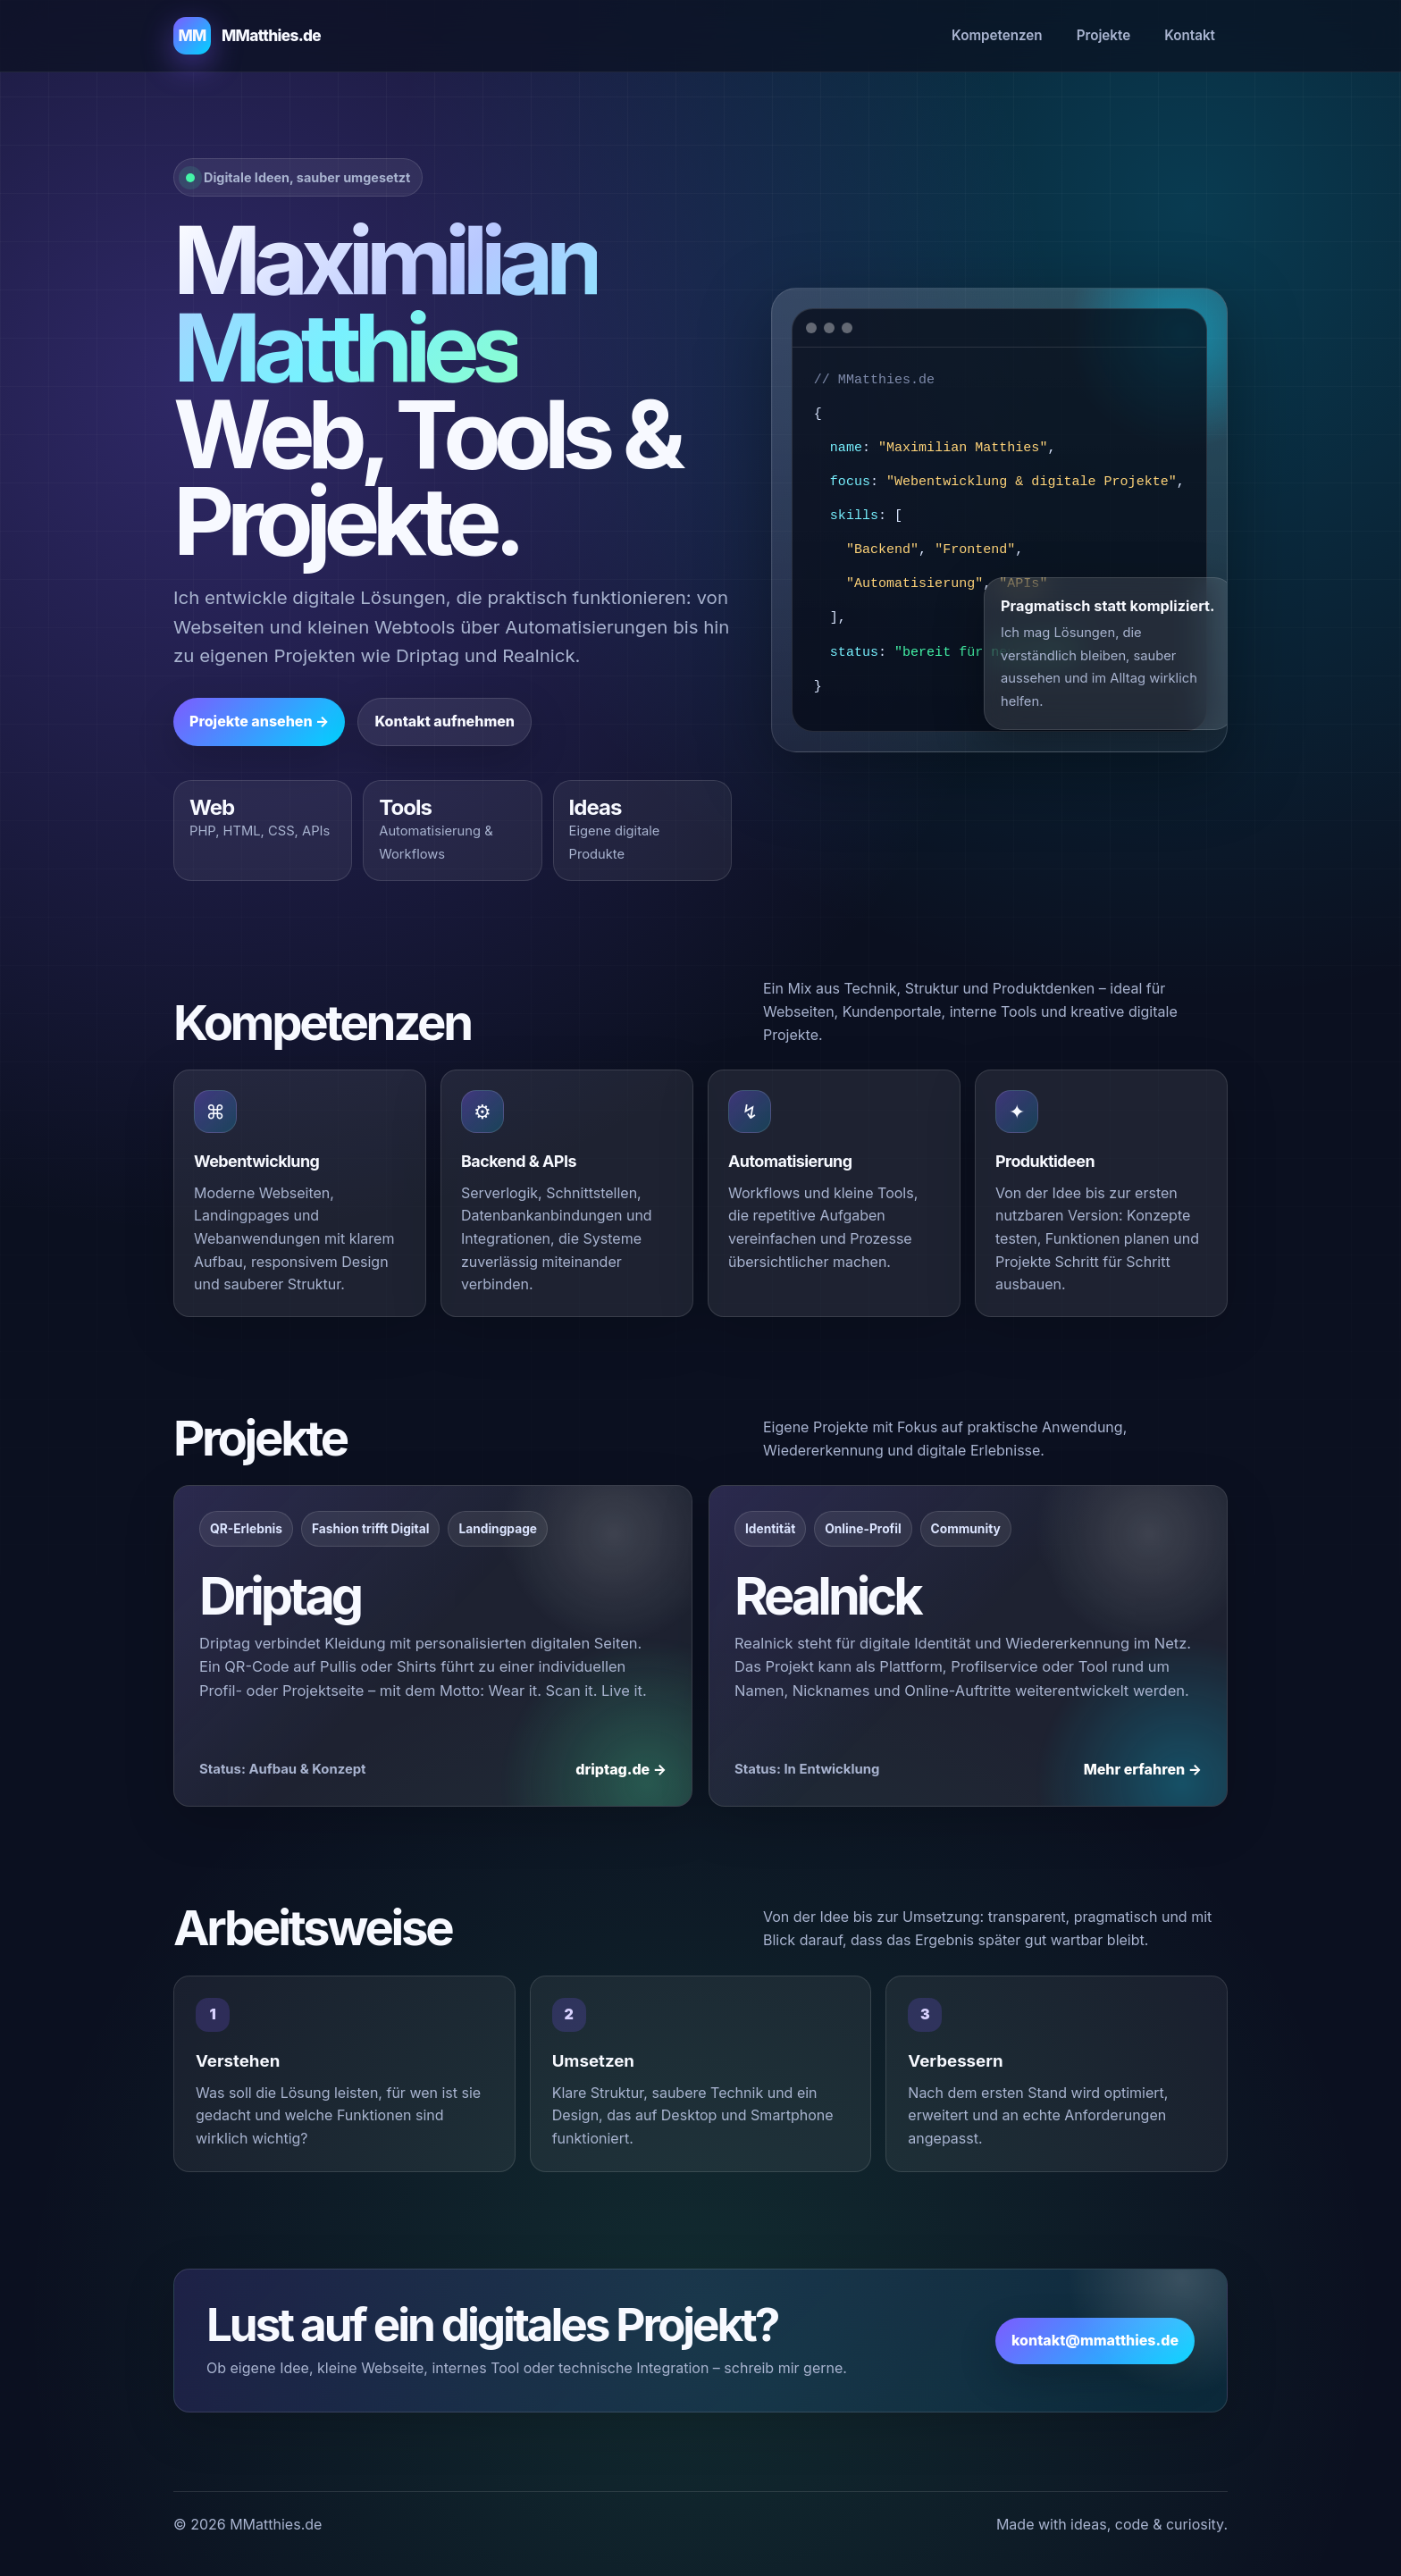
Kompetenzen (997, 35)
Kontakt (1189, 35)
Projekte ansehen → (259, 721)
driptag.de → (621, 1769)
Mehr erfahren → (1143, 1769)
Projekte (1104, 35)
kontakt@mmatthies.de (1095, 2340)
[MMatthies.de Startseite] (247, 36)
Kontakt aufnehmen (444, 721)
